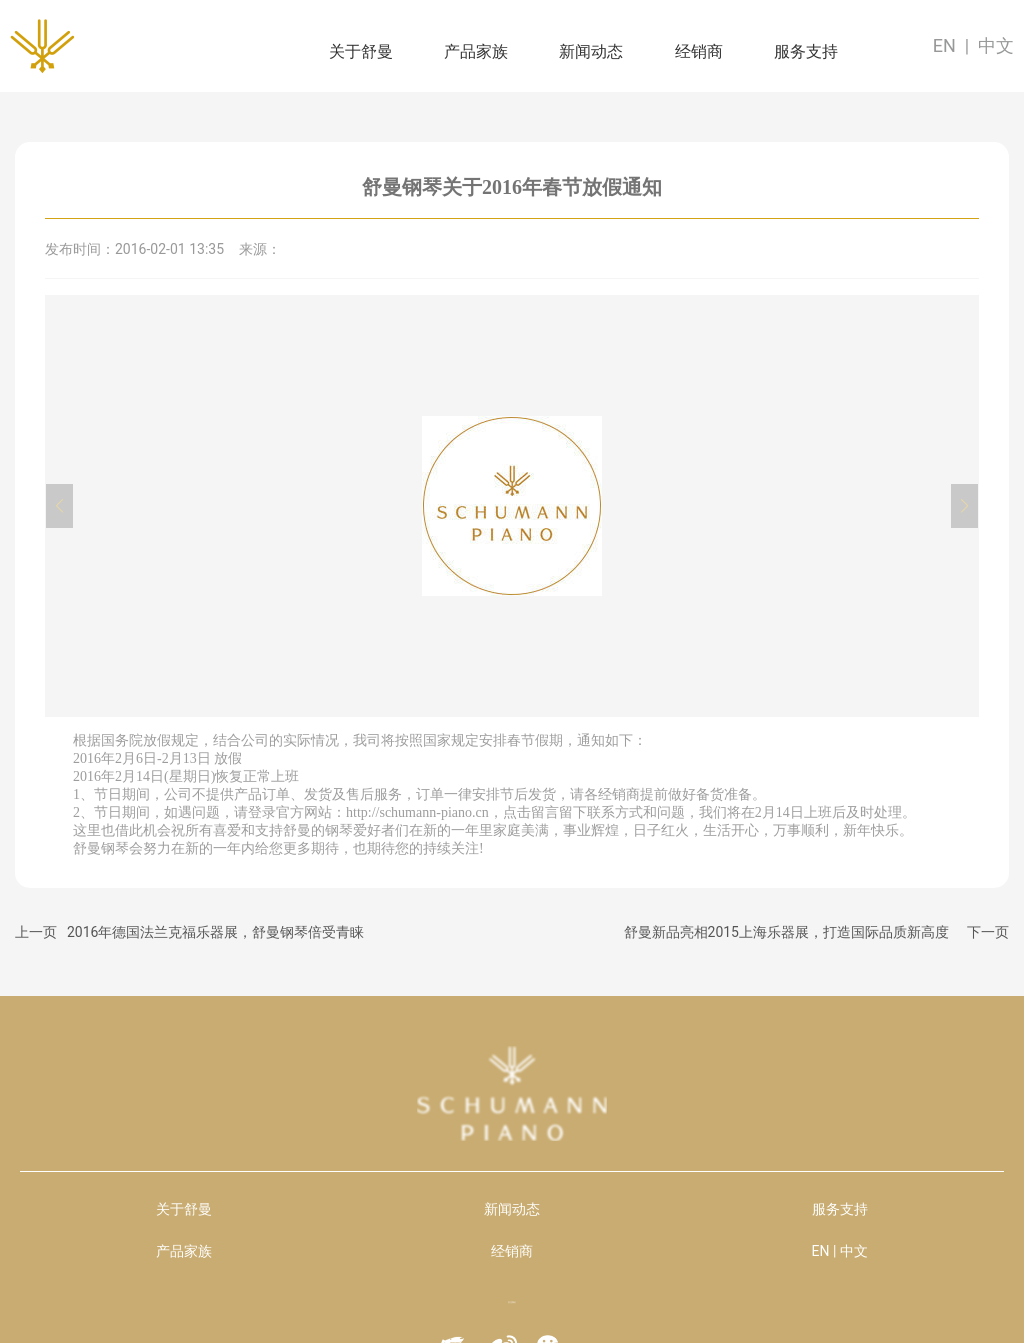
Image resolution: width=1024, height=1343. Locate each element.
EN (944, 45)
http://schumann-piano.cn (417, 812)
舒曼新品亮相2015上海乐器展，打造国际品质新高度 (786, 932)
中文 (996, 45)
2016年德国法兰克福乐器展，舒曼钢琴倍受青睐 (215, 932)
